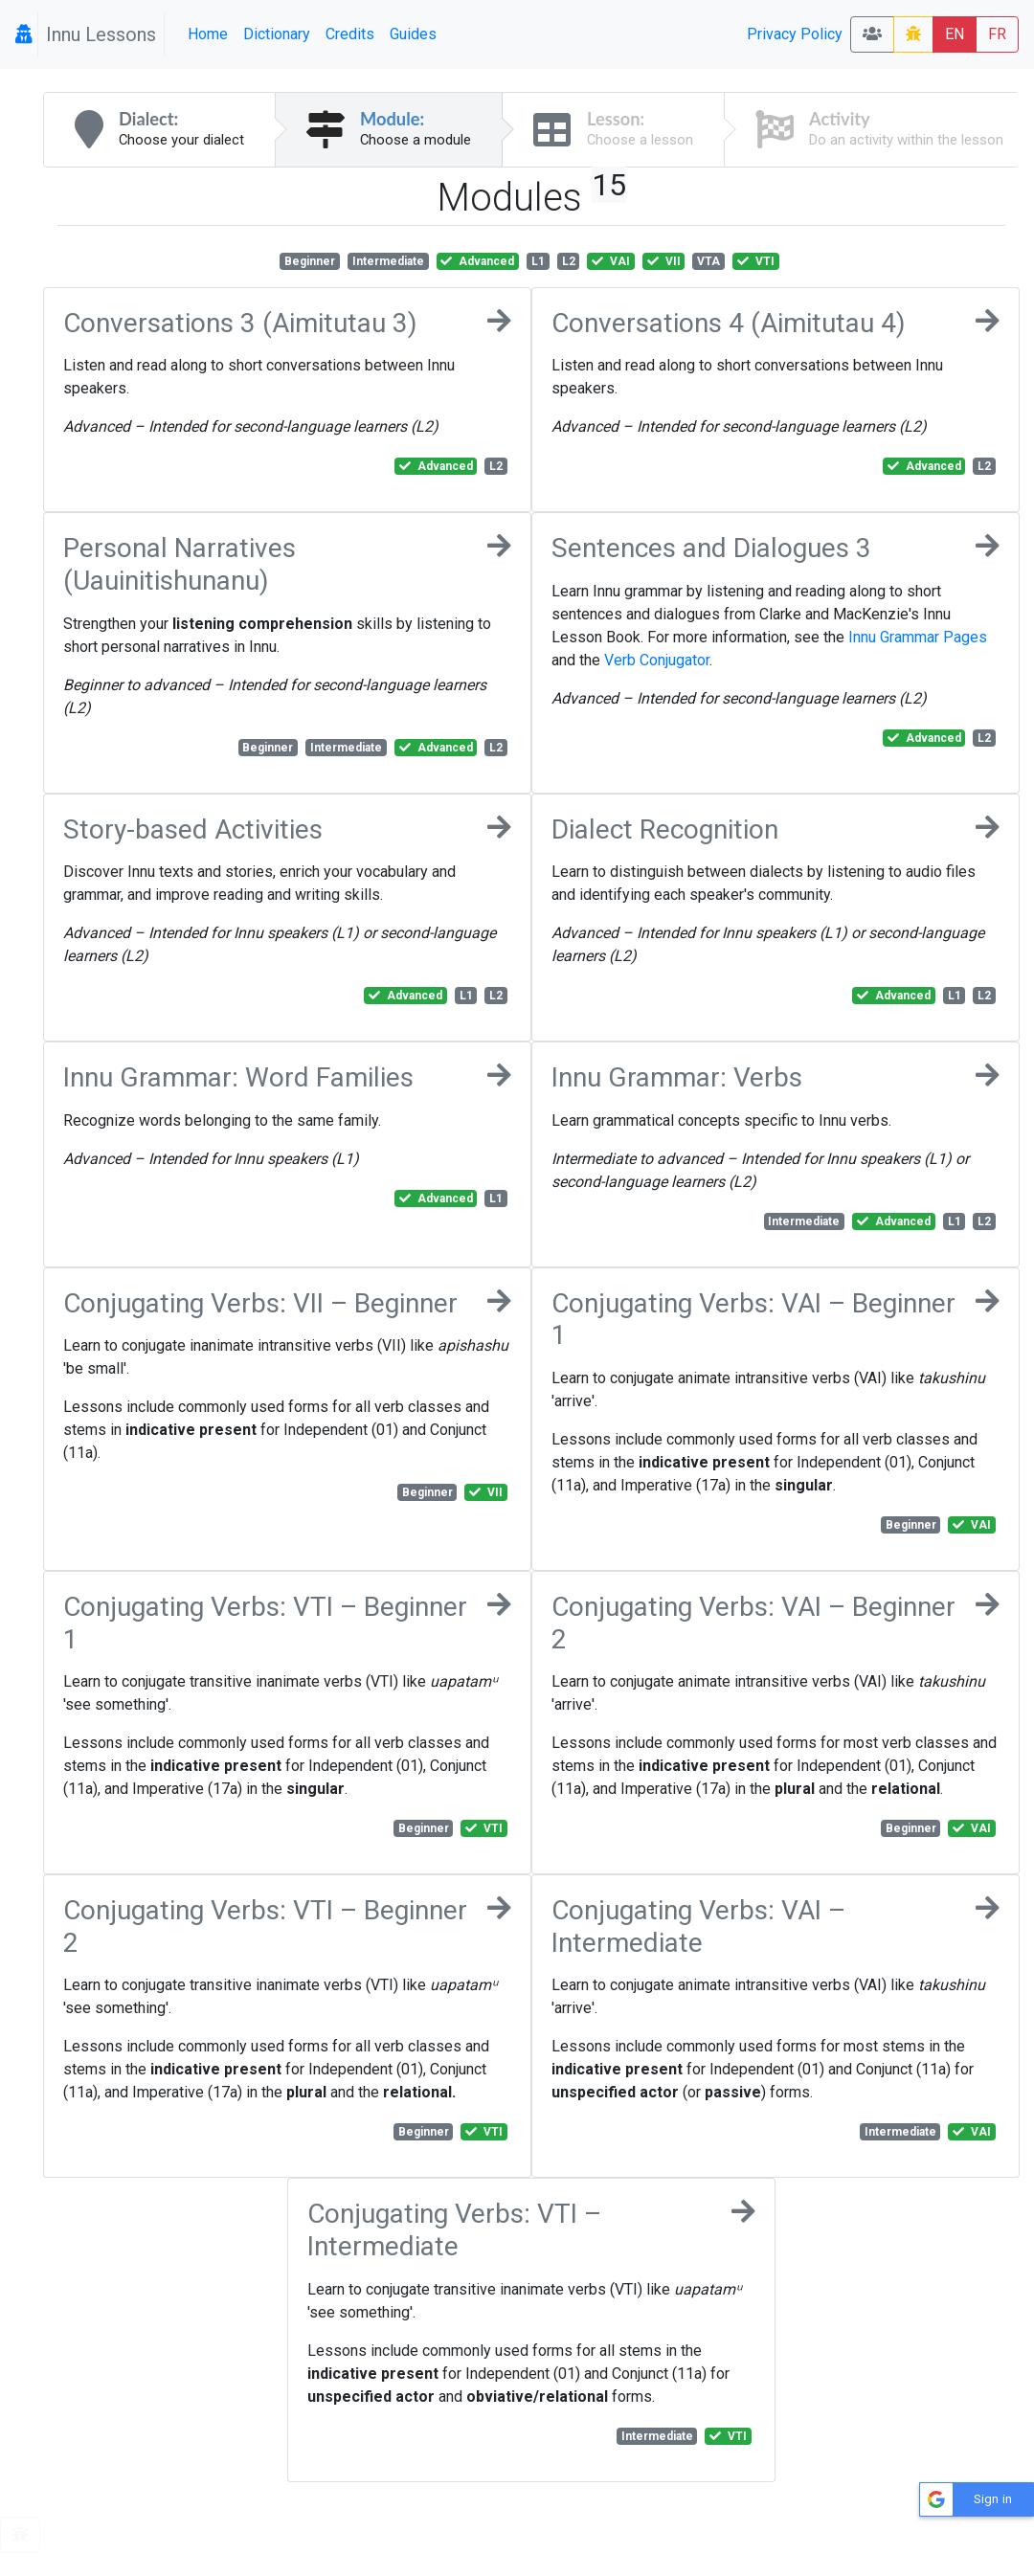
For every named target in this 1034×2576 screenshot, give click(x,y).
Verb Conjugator (656, 660)
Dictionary (276, 34)
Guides (413, 34)
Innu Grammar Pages (917, 637)
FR (997, 34)
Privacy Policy (795, 34)
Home (208, 34)
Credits (350, 34)
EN (954, 34)
